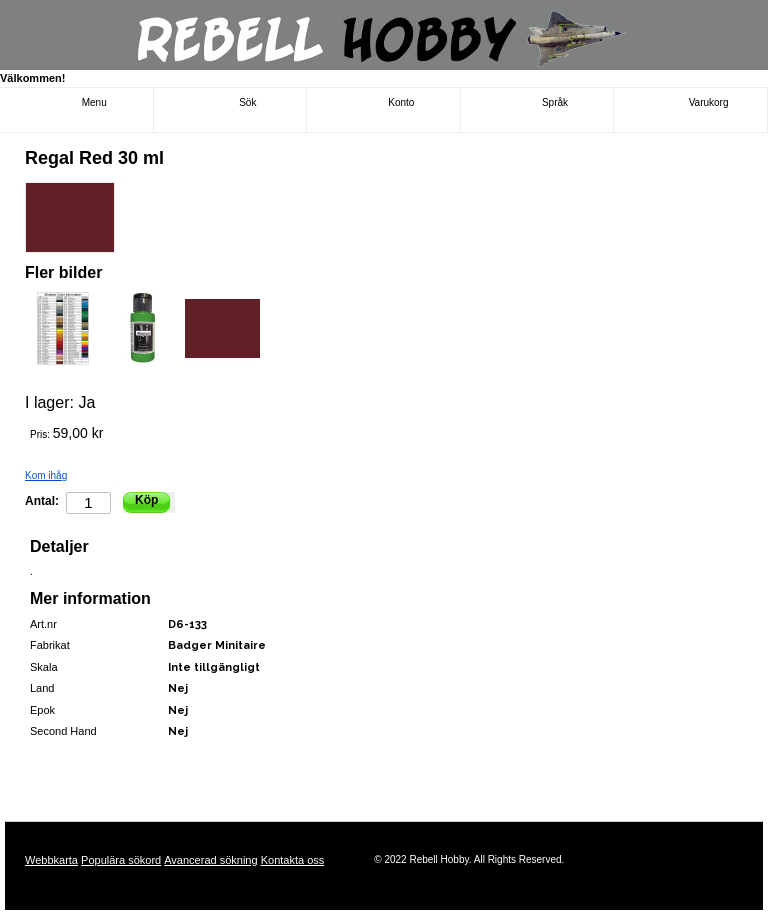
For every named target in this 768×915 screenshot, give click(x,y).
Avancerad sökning (210, 860)
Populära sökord (121, 860)
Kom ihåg (46, 475)
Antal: (42, 501)
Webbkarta (51, 860)
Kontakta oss (293, 860)
